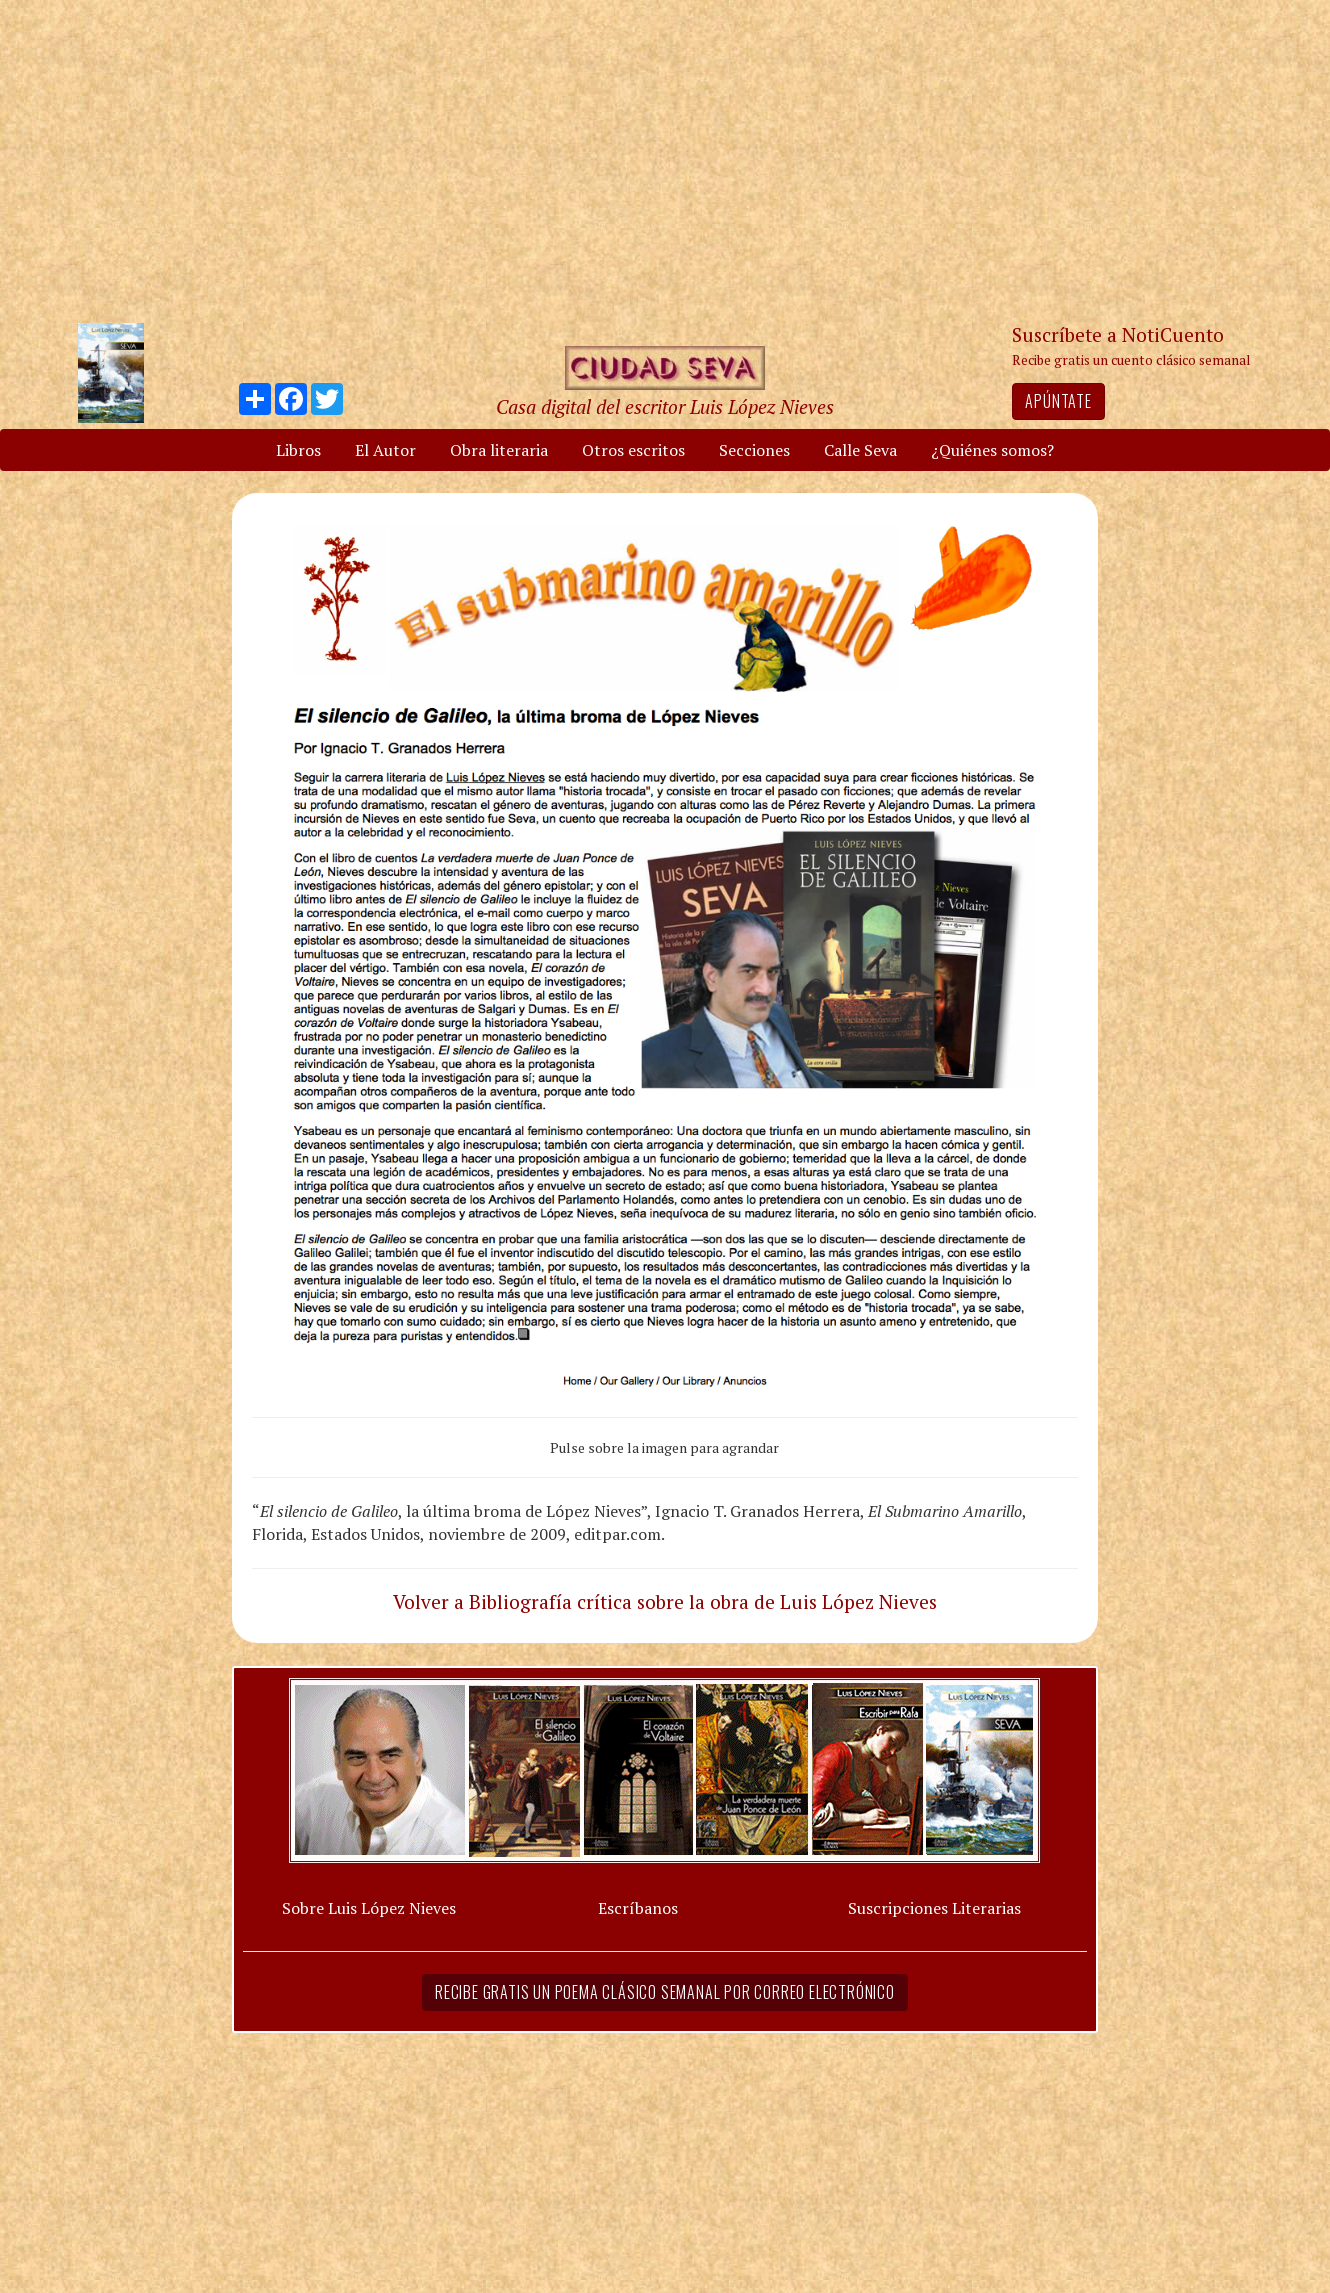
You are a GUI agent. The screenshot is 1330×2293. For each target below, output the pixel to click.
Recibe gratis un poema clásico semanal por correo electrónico (665, 1992)
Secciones (754, 450)
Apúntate (1058, 401)
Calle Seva (860, 450)
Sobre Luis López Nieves (369, 1908)
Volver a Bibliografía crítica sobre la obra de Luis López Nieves (665, 1601)
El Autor (385, 450)
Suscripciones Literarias (934, 1908)
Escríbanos (638, 1908)
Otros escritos (633, 450)
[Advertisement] (665, 160)
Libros (298, 450)
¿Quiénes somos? (992, 450)
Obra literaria (499, 450)
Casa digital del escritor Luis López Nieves (665, 406)
